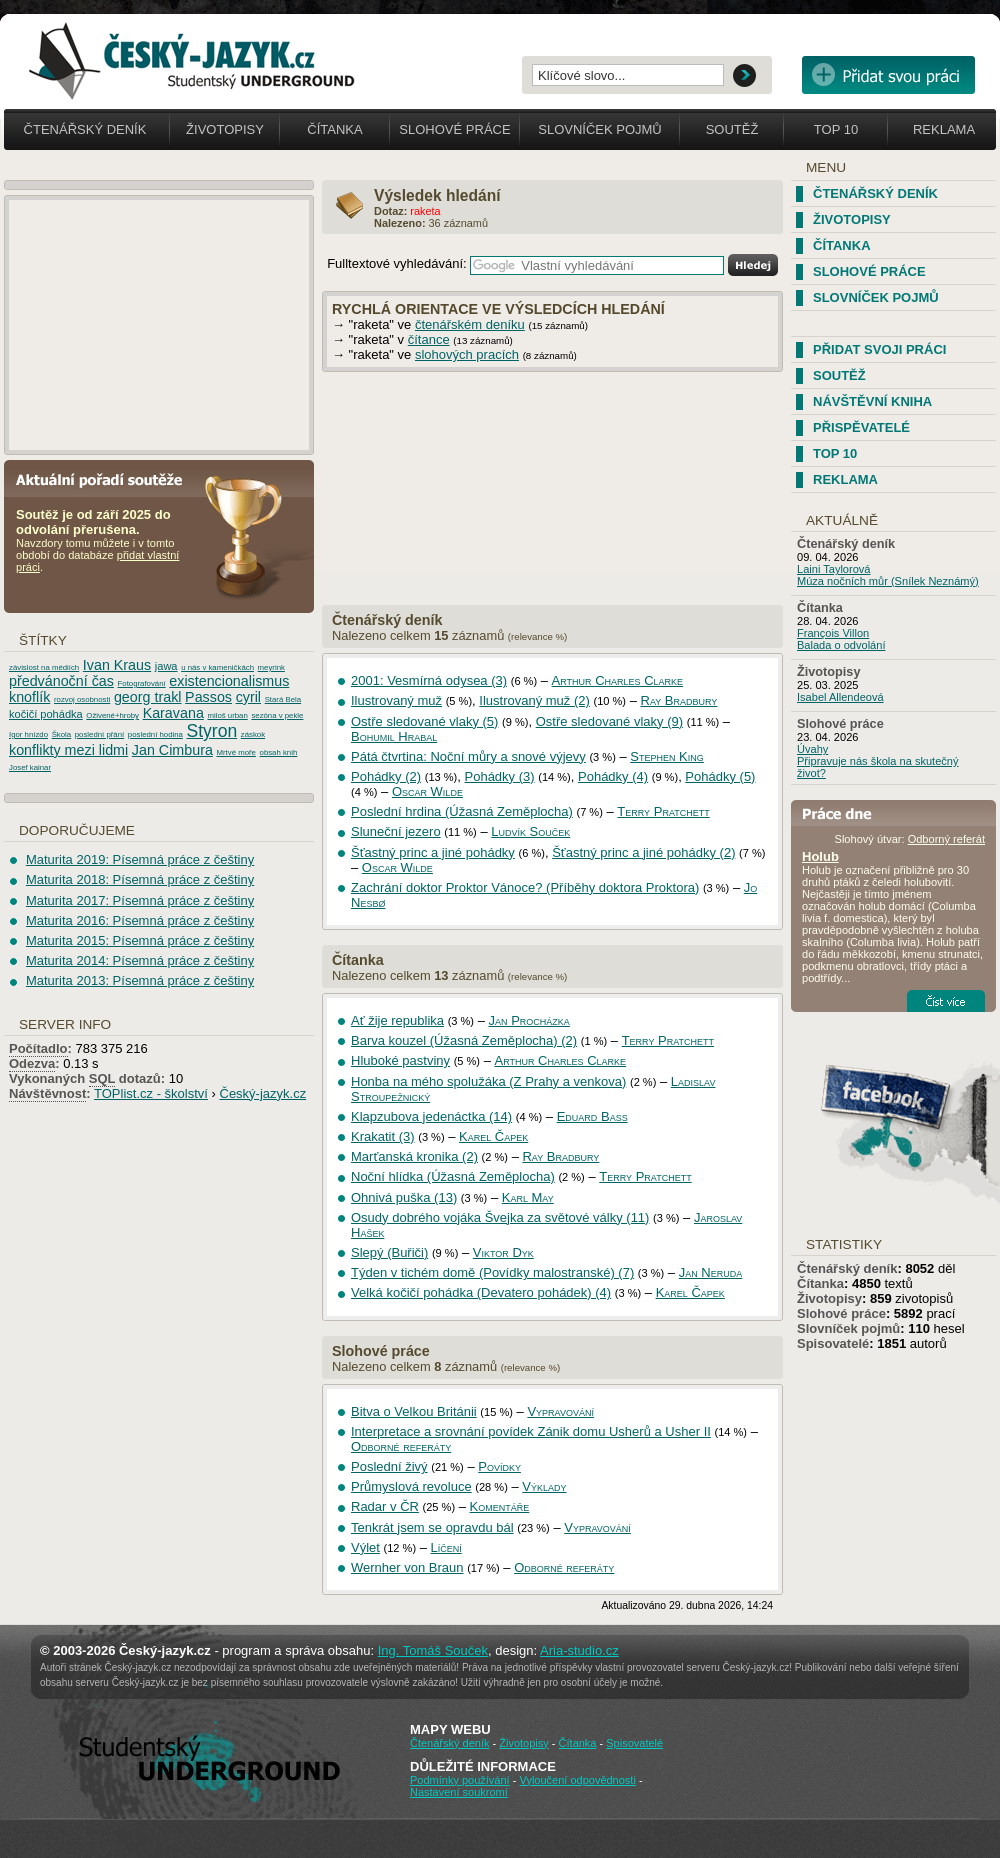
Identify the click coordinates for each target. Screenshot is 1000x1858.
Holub (820, 856)
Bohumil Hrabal (394, 736)
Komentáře (500, 1506)
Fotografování (142, 683)
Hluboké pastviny (400, 1060)
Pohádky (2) (386, 776)
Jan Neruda (711, 1272)
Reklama (944, 129)
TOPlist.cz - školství (151, 1093)
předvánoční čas (61, 681)
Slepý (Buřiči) (389, 1252)
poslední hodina (155, 734)
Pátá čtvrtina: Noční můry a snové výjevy (468, 756)
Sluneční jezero (396, 831)
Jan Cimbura (172, 750)
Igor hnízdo (28, 734)
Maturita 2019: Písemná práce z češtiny (140, 859)
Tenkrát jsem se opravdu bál (432, 1527)
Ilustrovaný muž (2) (534, 700)
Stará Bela (283, 699)
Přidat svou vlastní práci (888, 75)
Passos (208, 697)
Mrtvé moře (235, 752)
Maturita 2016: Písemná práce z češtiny (140, 920)
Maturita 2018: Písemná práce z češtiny (140, 879)
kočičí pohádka (46, 714)
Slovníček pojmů (600, 129)
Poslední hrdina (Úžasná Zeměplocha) (462, 811)
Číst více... (946, 1001)
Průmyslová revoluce (411, 1486)
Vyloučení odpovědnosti (577, 1780)
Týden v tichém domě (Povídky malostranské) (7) (492, 1272)
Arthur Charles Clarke (618, 680)
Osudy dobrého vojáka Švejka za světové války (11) (500, 1217)
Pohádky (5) (720, 776)
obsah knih (279, 752)
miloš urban (227, 715)
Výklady (544, 1486)
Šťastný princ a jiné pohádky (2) (643, 852)
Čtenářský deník (85, 129)
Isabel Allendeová (840, 697)
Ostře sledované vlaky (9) (609, 721)
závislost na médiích (44, 667)
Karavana (173, 713)
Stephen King (666, 756)
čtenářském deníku (470, 324)
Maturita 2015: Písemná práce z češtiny (140, 940)
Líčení (446, 1547)
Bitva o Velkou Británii (414, 1411)
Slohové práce (454, 129)
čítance (429, 339)
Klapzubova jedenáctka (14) (431, 1116)
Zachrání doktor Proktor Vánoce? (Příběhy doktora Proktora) (525, 887)
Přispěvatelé (861, 427)
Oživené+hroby (112, 715)
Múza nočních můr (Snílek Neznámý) (888, 581)
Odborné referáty (401, 1446)
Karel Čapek (493, 1136)
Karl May (528, 1197)
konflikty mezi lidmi (68, 750)
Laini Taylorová (834, 569)
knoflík (29, 697)
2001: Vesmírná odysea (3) (429, 680)
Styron (212, 731)
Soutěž (732, 129)
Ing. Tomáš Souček (433, 1650)
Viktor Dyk (503, 1252)
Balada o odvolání (841, 645)
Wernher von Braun (407, 1567)
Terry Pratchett (663, 811)
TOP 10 (835, 453)
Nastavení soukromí (459, 1792)
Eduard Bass (592, 1116)
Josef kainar (30, 767)
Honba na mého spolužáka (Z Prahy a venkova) (488, 1081)
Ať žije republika (397, 1020)
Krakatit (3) (383, 1136)
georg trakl (148, 697)
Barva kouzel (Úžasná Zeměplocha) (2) (464, 1040)
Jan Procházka (529, 1020)
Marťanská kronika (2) (414, 1156)
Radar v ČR (385, 1506)
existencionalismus (229, 681)
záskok (253, 734)
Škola (62, 734)
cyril (248, 697)
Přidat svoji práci (879, 349)
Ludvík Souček (530, 831)
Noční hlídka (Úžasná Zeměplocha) (453, 1176)
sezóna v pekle (277, 715)
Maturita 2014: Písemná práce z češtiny (140, 960)
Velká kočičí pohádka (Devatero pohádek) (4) (481, 1292)
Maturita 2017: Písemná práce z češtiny (140, 900)
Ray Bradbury (679, 700)
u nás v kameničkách (217, 667)
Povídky (499, 1466)
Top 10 (836, 129)
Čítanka (334, 129)
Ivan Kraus (117, 665)
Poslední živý (389, 1466)
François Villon (833, 633)
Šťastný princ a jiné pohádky (433, 852)
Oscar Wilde (427, 791)
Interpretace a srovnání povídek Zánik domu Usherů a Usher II (531, 1431)
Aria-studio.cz (579, 1650)
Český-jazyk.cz (263, 1093)
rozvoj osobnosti (82, 699)
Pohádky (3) (500, 776)
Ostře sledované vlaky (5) (424, 721)
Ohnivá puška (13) (404, 1197)
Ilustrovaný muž (396, 700)
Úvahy (812, 749)
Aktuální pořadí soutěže (107, 478)
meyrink (271, 667)
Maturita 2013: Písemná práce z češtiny (140, 980)
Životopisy (225, 129)
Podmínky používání (460, 1780)
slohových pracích (467, 354)
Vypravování (560, 1411)
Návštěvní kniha (872, 401)
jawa (166, 666)
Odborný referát (946, 839)
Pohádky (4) (613, 776)
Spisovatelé (833, 1343)
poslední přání (99, 734)
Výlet (365, 1547)
